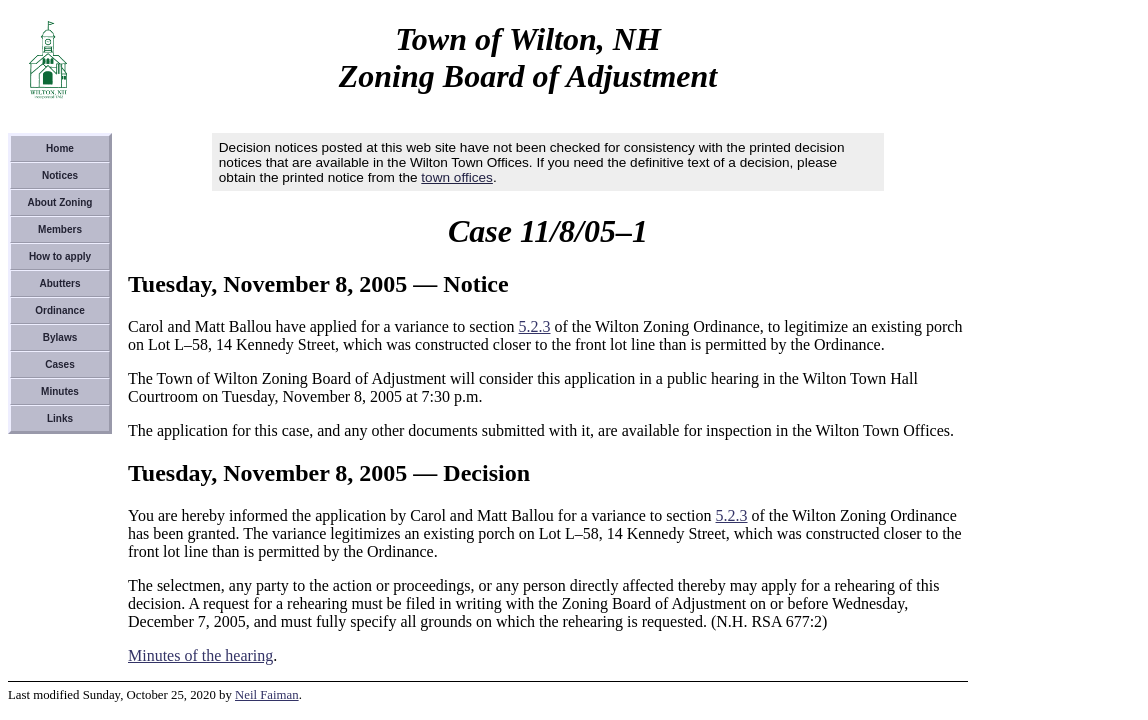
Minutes (60, 391)
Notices (60, 175)
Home (60, 148)
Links (60, 418)
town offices (457, 177)
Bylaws (60, 337)
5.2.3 (535, 326)
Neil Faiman (267, 695)
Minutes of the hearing (200, 655)
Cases (59, 364)
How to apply (60, 256)
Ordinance (59, 310)
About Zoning (60, 202)
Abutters (59, 283)
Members (60, 229)
